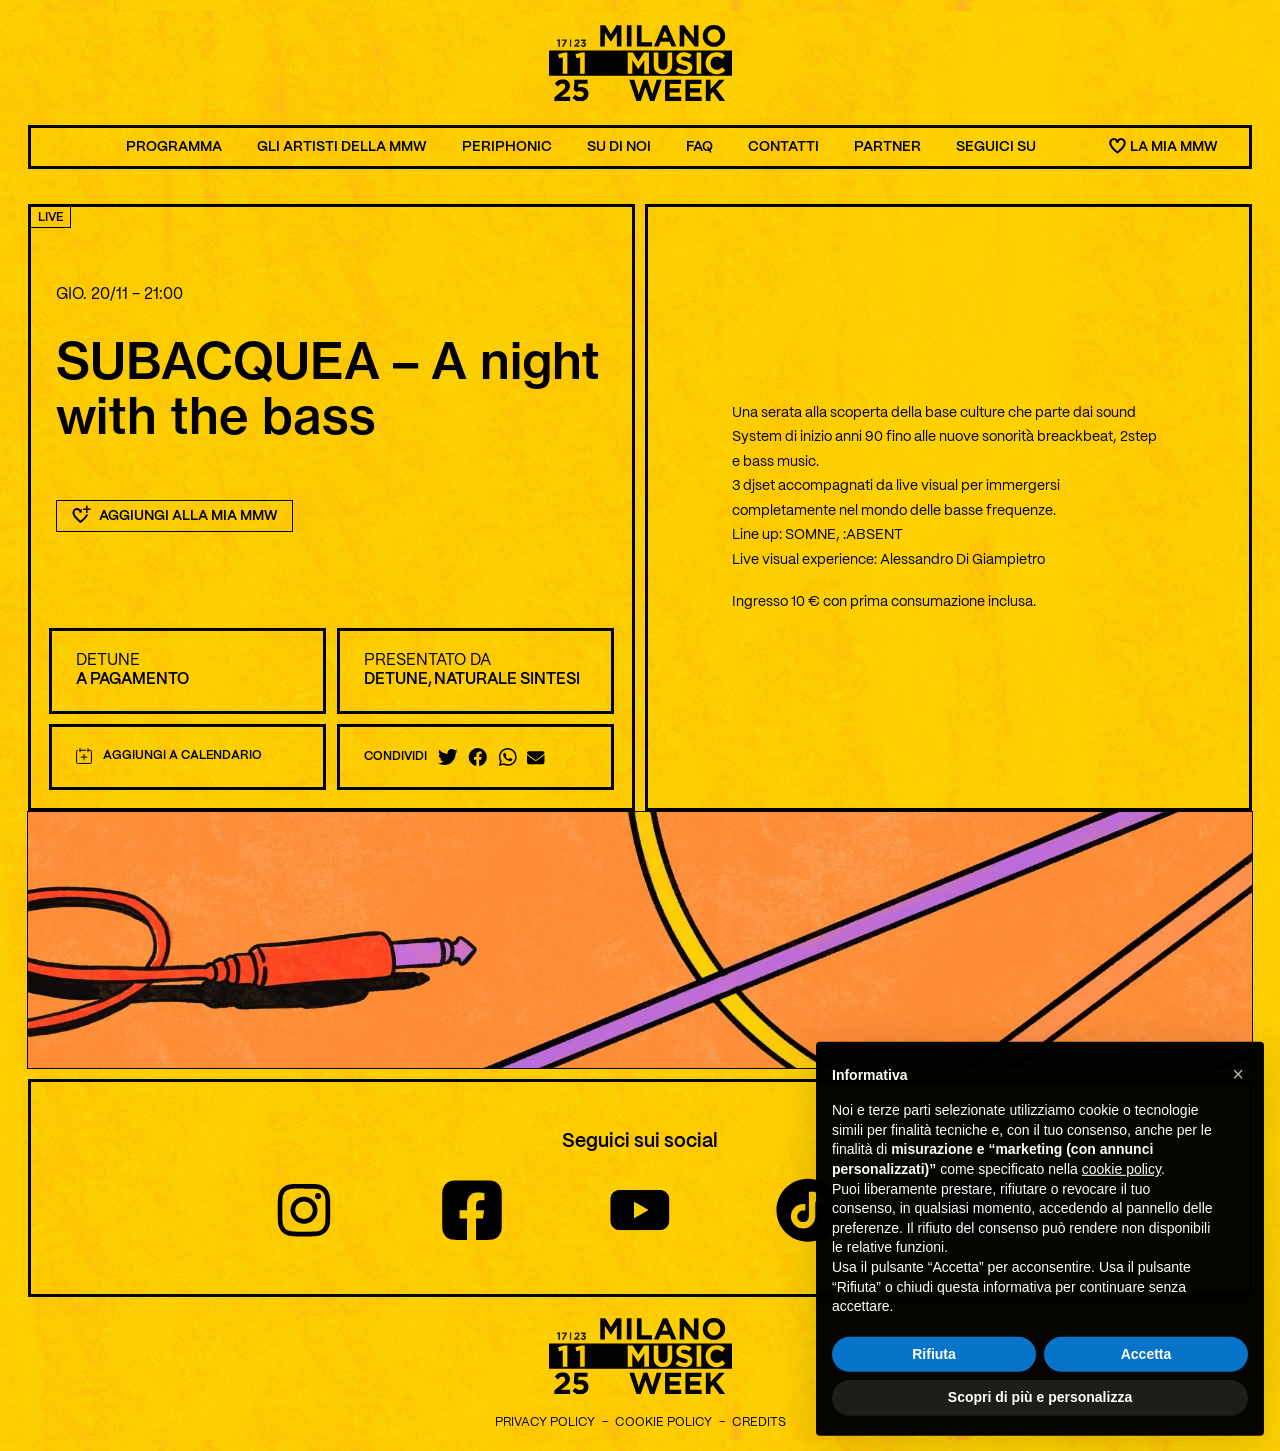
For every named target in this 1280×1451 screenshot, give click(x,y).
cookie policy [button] (1121, 1188)
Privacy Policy (545, 1422)
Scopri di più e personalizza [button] (1040, 1417)
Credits (759, 1422)
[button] (1238, 1093)
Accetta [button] (1146, 1373)
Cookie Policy (663, 1422)
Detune (108, 660)
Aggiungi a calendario (169, 756)
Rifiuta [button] (934, 1373)
